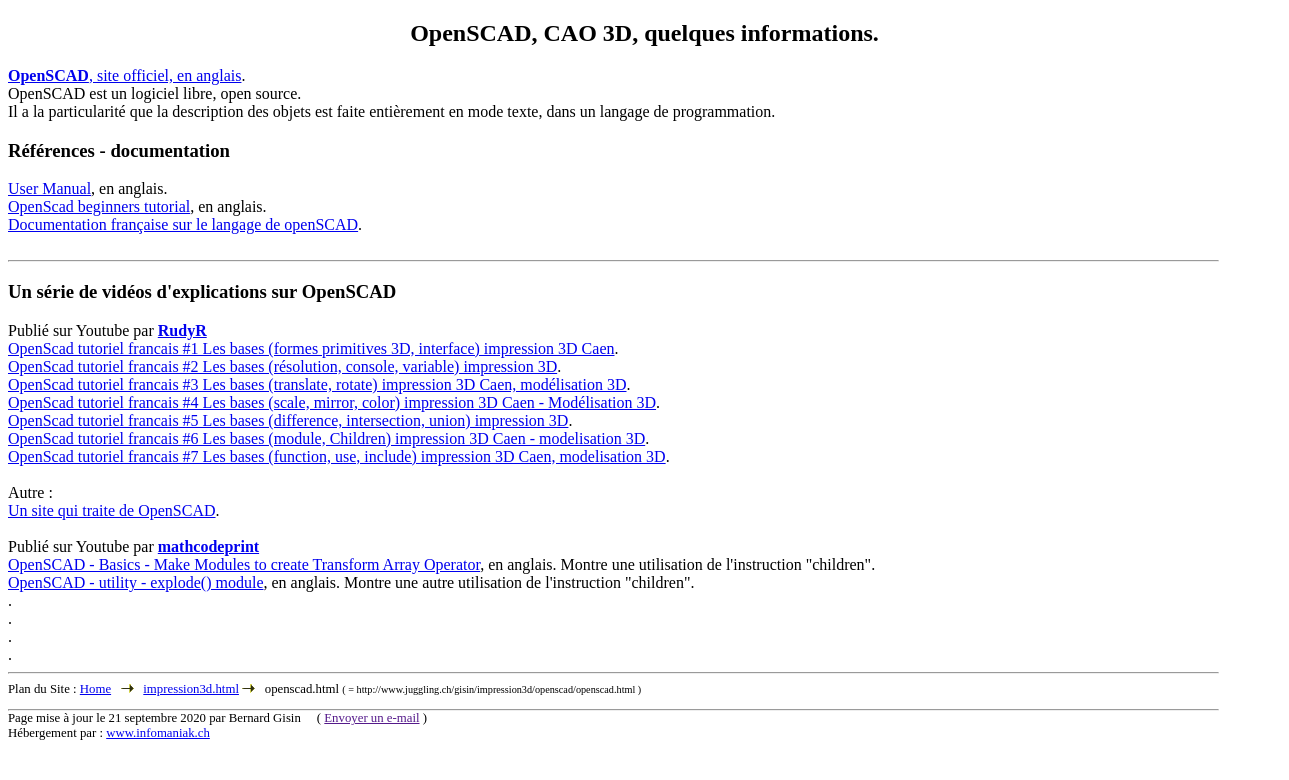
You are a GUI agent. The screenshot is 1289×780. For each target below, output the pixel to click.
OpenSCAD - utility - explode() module (136, 582)
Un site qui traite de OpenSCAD (112, 510)
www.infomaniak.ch (158, 733)
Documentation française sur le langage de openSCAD (183, 224)
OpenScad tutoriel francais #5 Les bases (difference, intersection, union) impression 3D (288, 420)
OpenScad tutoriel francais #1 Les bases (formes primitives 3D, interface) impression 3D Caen (311, 348)
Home (95, 689)
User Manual (49, 188)
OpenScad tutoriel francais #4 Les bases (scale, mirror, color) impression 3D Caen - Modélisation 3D (332, 402)
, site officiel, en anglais (124, 75)
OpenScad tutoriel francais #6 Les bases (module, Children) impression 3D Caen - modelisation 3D (326, 438)
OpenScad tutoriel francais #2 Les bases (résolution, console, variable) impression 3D (282, 366)
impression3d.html (191, 689)
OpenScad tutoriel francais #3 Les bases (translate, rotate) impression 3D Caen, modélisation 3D (317, 384)
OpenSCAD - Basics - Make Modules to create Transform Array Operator (244, 564)
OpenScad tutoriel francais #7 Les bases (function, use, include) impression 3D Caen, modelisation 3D (337, 456)
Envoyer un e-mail (371, 718)
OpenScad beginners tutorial (99, 206)
